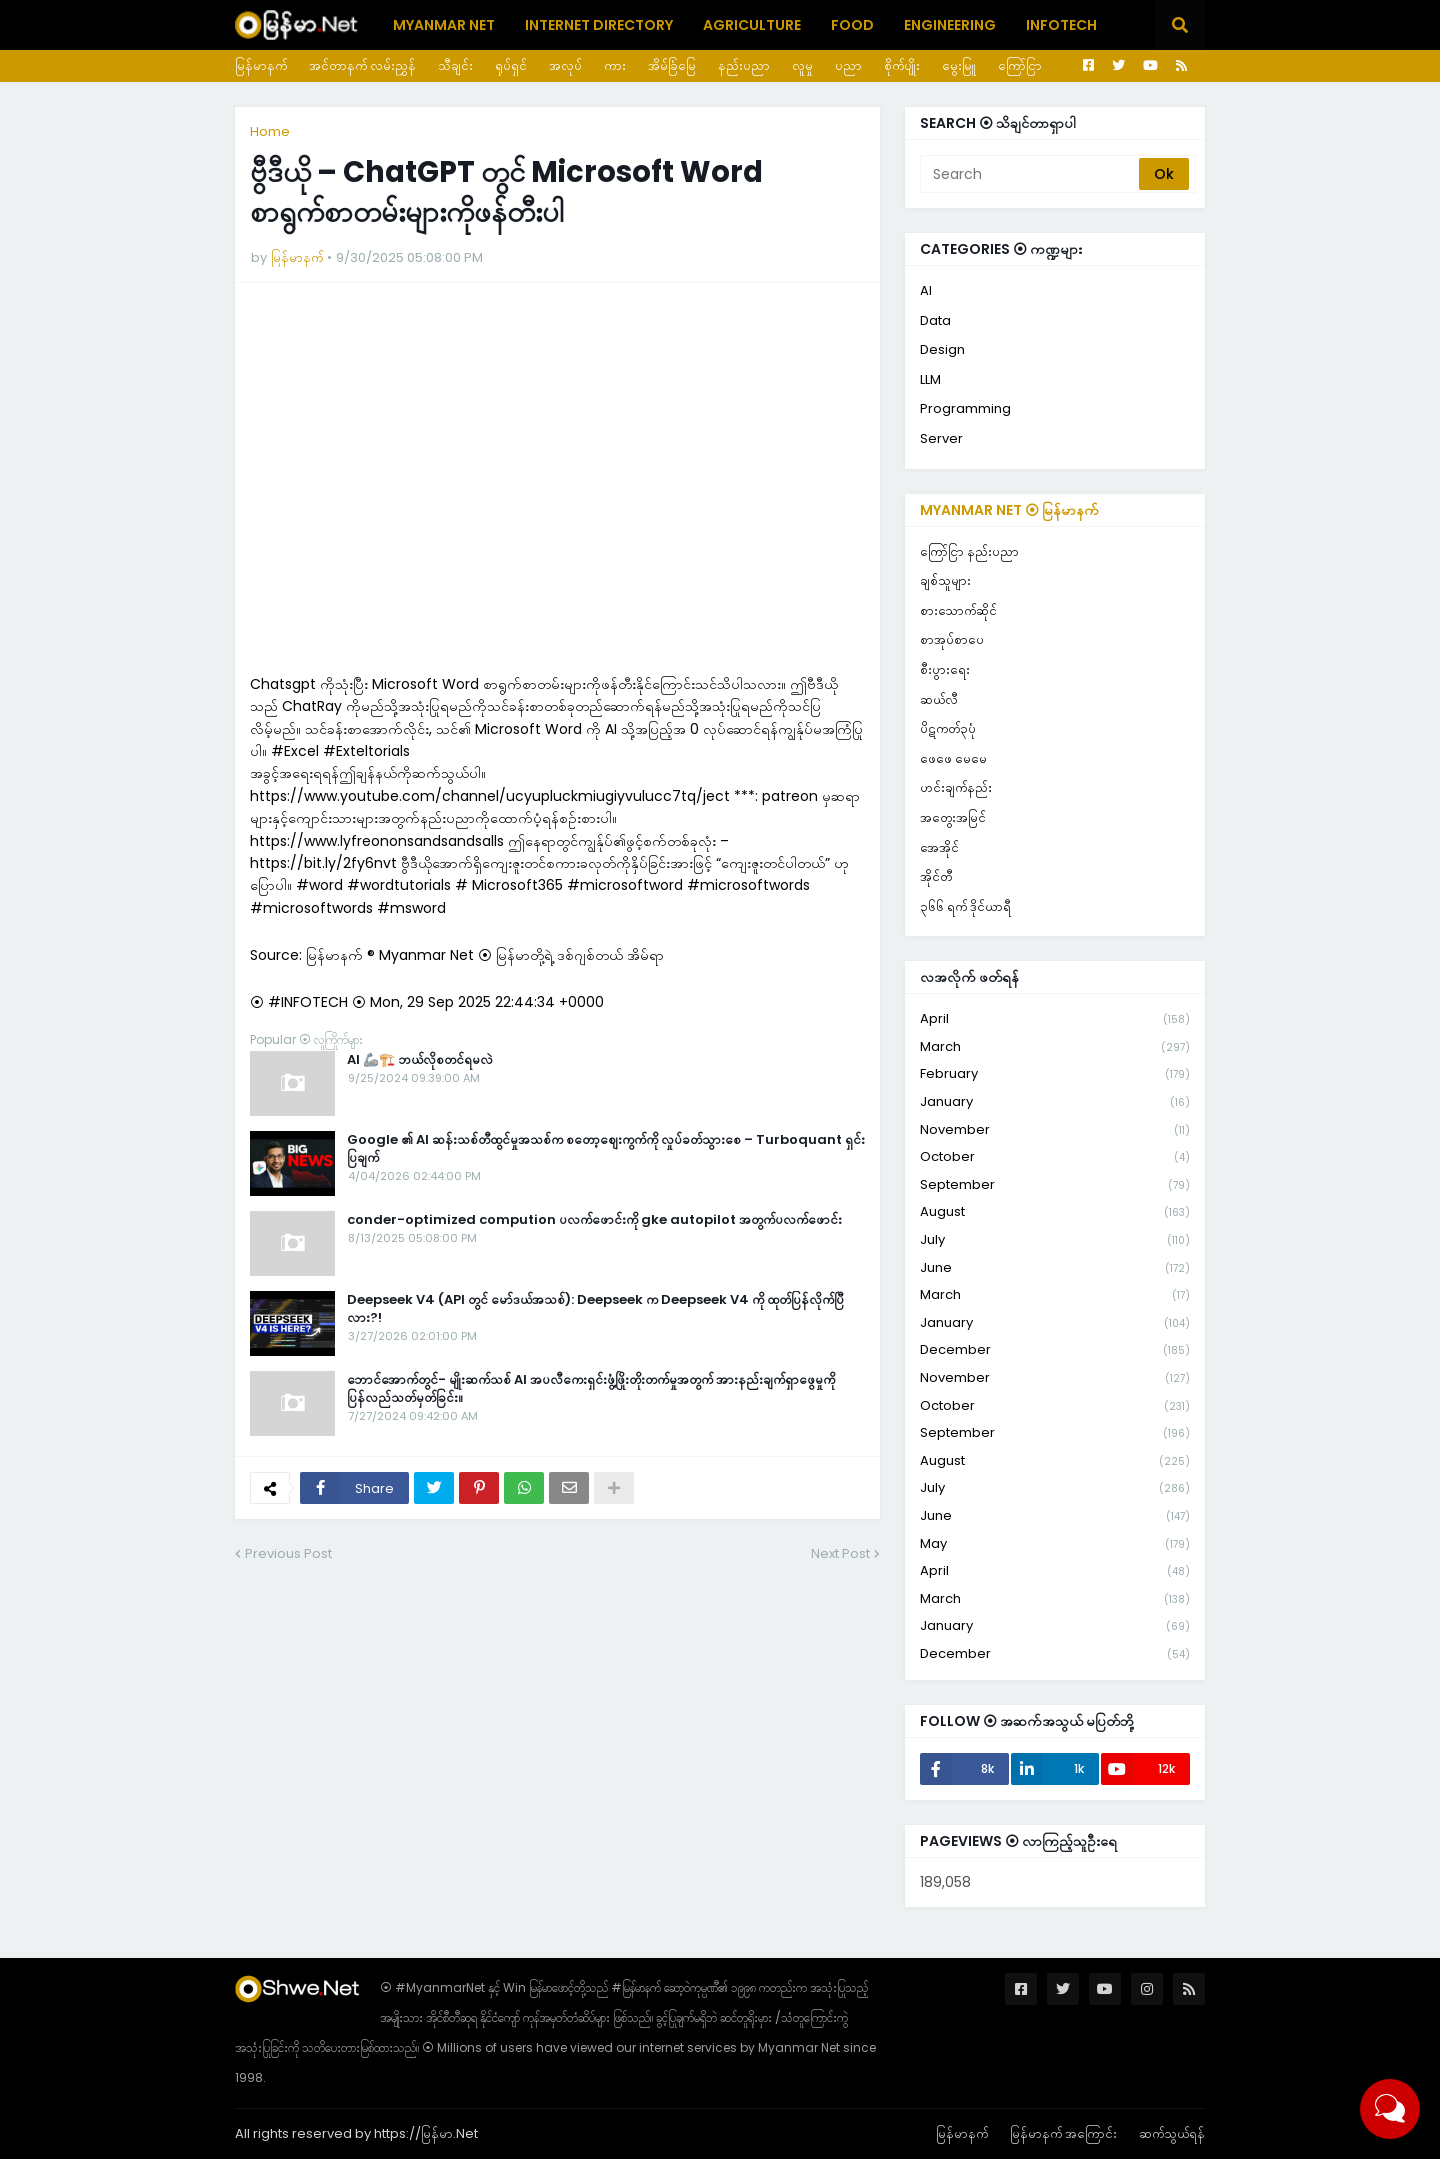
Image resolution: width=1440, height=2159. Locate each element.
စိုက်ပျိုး (902, 65)
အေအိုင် (939, 847)
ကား (615, 65)
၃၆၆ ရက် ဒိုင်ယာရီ (965, 906)
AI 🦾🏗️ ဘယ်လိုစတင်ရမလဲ (420, 1060)
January (1055, 1102)
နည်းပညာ (744, 65)
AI (926, 290)
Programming (965, 408)
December (1055, 1350)
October (1055, 1157)
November (1055, 1130)
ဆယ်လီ (939, 699)
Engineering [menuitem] (950, 25)
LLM (930, 379)
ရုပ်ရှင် (511, 65)
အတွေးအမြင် (953, 817)
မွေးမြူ (959, 65)
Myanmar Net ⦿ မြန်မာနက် (1009, 510)
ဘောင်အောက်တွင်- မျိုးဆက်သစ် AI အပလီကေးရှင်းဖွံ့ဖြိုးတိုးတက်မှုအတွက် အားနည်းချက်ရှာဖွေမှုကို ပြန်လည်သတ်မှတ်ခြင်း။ (591, 1389)
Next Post (840, 1553)
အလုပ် (565, 65)
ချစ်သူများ (945, 580)
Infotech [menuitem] (1061, 25)
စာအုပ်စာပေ (952, 639)
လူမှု (802, 65)
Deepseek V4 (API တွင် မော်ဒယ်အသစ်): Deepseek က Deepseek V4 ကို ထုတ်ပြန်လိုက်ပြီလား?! (595, 1309)
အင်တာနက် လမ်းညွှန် (362, 65)
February (1055, 1074)
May (1055, 1544)
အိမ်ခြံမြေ (672, 65)
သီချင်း (455, 65)
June (1055, 1268)
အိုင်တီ (936, 876)
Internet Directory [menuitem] (599, 25)
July (1055, 1240)
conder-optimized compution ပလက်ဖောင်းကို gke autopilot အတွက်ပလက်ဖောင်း (594, 1220)
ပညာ (848, 65)
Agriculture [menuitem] (752, 25)
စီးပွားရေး (945, 669)
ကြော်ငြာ (1020, 65)
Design (942, 349)
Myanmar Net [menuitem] (444, 25)
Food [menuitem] (852, 25)
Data (935, 320)
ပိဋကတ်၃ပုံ (948, 728)
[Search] (1031, 174)
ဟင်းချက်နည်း (956, 787)
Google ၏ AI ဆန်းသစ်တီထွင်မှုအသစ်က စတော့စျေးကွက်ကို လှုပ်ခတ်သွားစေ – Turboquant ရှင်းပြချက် (606, 1149)
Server (941, 438)
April (1055, 1019)
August (1055, 1212)
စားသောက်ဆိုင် (958, 610)
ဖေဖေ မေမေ (953, 758)
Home (270, 131)
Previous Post (288, 1553)
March (1055, 1047)
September (1055, 1185)
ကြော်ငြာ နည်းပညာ (969, 551)
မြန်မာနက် (261, 65)
